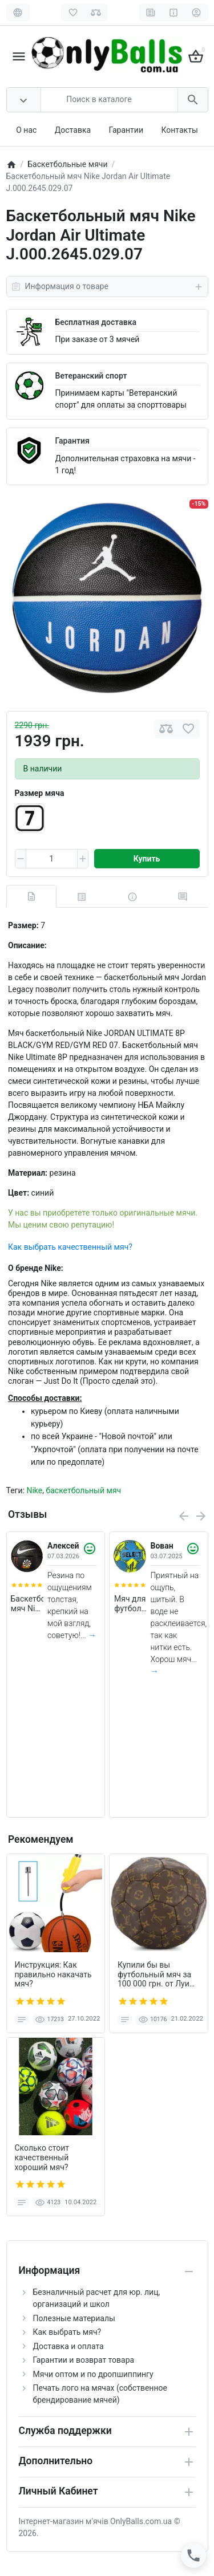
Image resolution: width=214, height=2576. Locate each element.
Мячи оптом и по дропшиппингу (93, 2374)
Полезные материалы (74, 2318)
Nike (34, 1490)
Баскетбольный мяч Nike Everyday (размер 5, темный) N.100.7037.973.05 (27, 1604)
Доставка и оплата (68, 2346)
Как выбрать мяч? (67, 2332)
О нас (26, 130)
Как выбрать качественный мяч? (70, 1247)
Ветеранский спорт (91, 375)
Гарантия (72, 440)
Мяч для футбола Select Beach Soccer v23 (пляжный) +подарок (130, 1604)
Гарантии (126, 130)
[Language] (18, 12)
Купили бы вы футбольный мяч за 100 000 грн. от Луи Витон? (154, 1974)
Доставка (73, 130)
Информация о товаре (107, 287)
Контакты (179, 130)
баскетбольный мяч (83, 1490)
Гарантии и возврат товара (84, 2359)
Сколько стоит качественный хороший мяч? (42, 2157)
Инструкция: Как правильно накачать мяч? (53, 1974)
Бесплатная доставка (95, 322)
